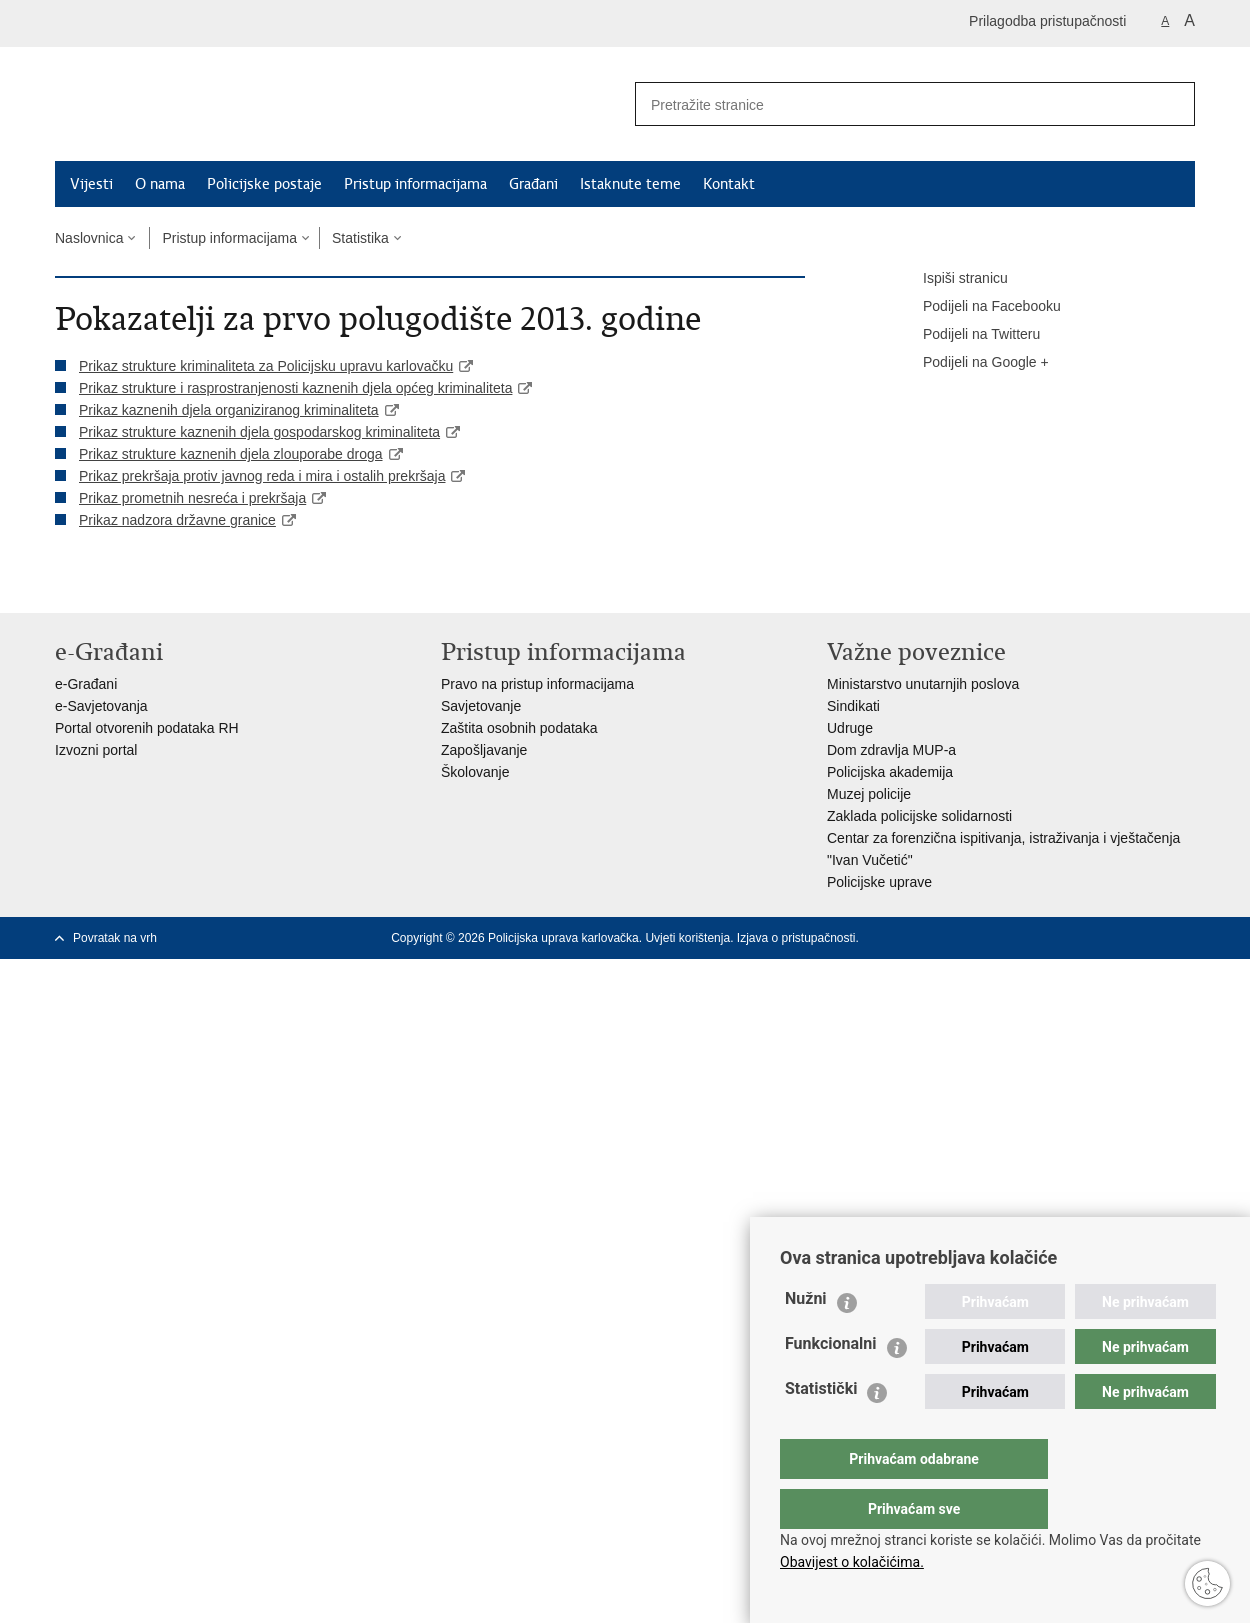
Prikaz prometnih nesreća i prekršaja (192, 498)
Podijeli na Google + (972, 363)
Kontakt (729, 184)
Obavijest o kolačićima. (852, 1562)
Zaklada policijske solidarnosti (919, 816)
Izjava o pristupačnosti (796, 938)
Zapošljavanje (484, 750)
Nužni (806, 1338)
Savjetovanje (481, 706)
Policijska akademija (890, 772)
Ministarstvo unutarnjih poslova (923, 684)
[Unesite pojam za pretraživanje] (886, 104)
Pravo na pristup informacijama (537, 684)
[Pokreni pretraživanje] (1172, 104)
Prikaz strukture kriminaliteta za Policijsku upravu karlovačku (266, 366)
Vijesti (91, 184)
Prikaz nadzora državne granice (177, 520)
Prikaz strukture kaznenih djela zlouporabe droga (231, 454)
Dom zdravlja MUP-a (891, 750)
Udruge (850, 728)
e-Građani (86, 684)
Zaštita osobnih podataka (519, 728)
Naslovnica (89, 238)
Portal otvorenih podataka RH (147, 728)
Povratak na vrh (115, 938)
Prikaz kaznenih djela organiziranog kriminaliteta (229, 410)
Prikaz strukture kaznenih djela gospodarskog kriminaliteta (259, 432)
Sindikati (853, 706)
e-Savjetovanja (101, 706)
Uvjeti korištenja (687, 938)
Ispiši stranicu (951, 279)
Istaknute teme (630, 184)
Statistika (360, 238)
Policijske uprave (879, 882)
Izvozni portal (96, 750)
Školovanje (475, 772)
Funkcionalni (831, 1383)
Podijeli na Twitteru (967, 335)
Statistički (821, 1428)
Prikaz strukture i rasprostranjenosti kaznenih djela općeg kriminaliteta (295, 388)
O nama (160, 184)
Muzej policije (869, 794)
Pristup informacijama (415, 184)
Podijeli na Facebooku (978, 307)
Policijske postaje (264, 184)
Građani (533, 184)
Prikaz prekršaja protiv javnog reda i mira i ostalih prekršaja (262, 476)
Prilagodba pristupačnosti (1047, 21)
